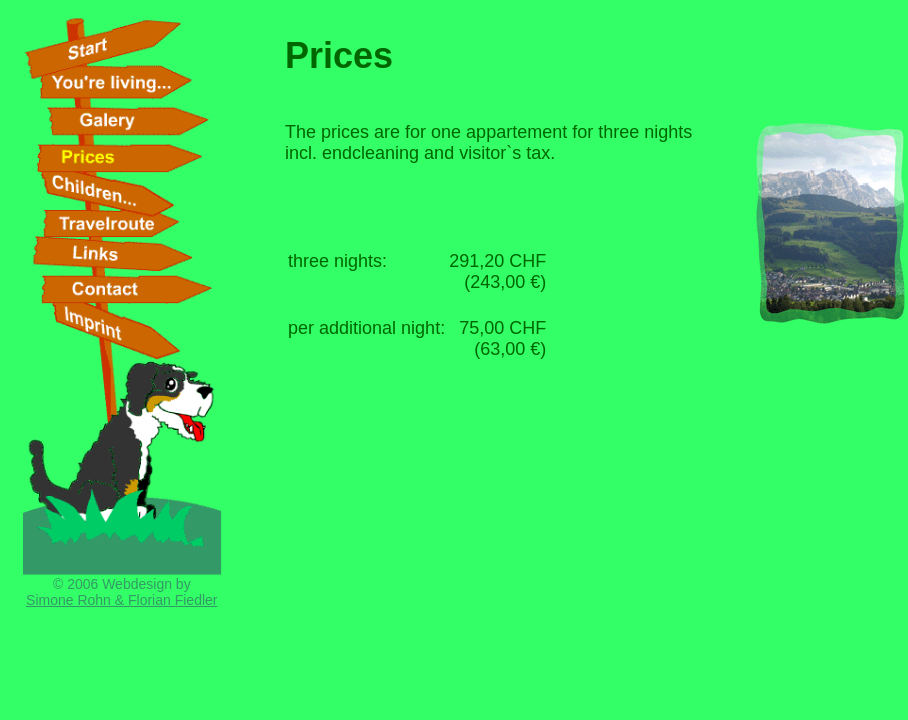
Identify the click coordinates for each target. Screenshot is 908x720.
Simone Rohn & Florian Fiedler (121, 600)
